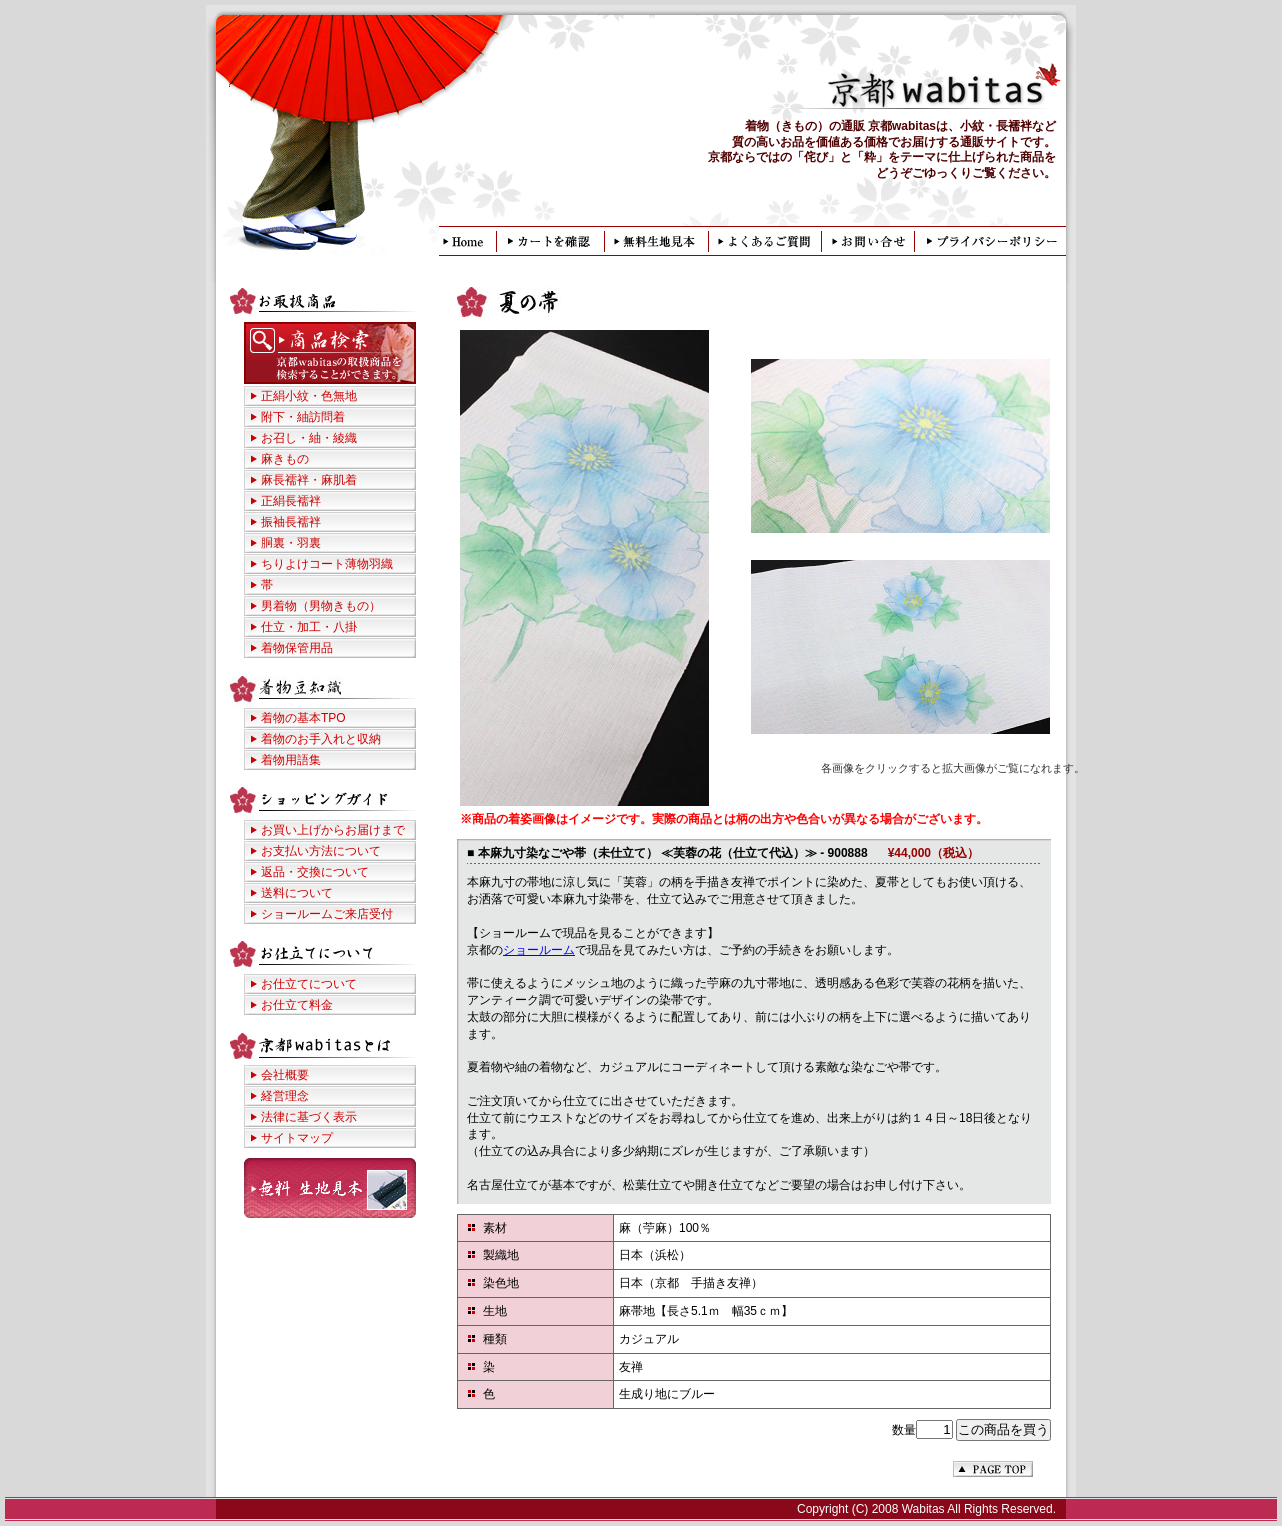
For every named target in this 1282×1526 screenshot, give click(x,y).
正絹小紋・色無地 (309, 396)
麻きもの (285, 459)
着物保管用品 (297, 648)
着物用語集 (291, 760)
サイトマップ (297, 1138)
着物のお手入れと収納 (321, 739)
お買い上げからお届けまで (333, 830)
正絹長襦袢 (291, 501)
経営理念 (285, 1096)
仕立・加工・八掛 (309, 627)
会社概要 (285, 1075)
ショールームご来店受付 (327, 914)
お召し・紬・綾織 (309, 438)
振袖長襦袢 (291, 522)
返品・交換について (315, 872)
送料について (297, 893)
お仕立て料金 (297, 1005)
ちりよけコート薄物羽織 (327, 564)
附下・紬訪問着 (303, 417)
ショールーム (539, 950)
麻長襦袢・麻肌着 (309, 480)
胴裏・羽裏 (291, 543)
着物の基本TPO (303, 718)
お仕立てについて (309, 984)
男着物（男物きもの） (321, 606)
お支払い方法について (321, 851)
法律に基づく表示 (309, 1117)
